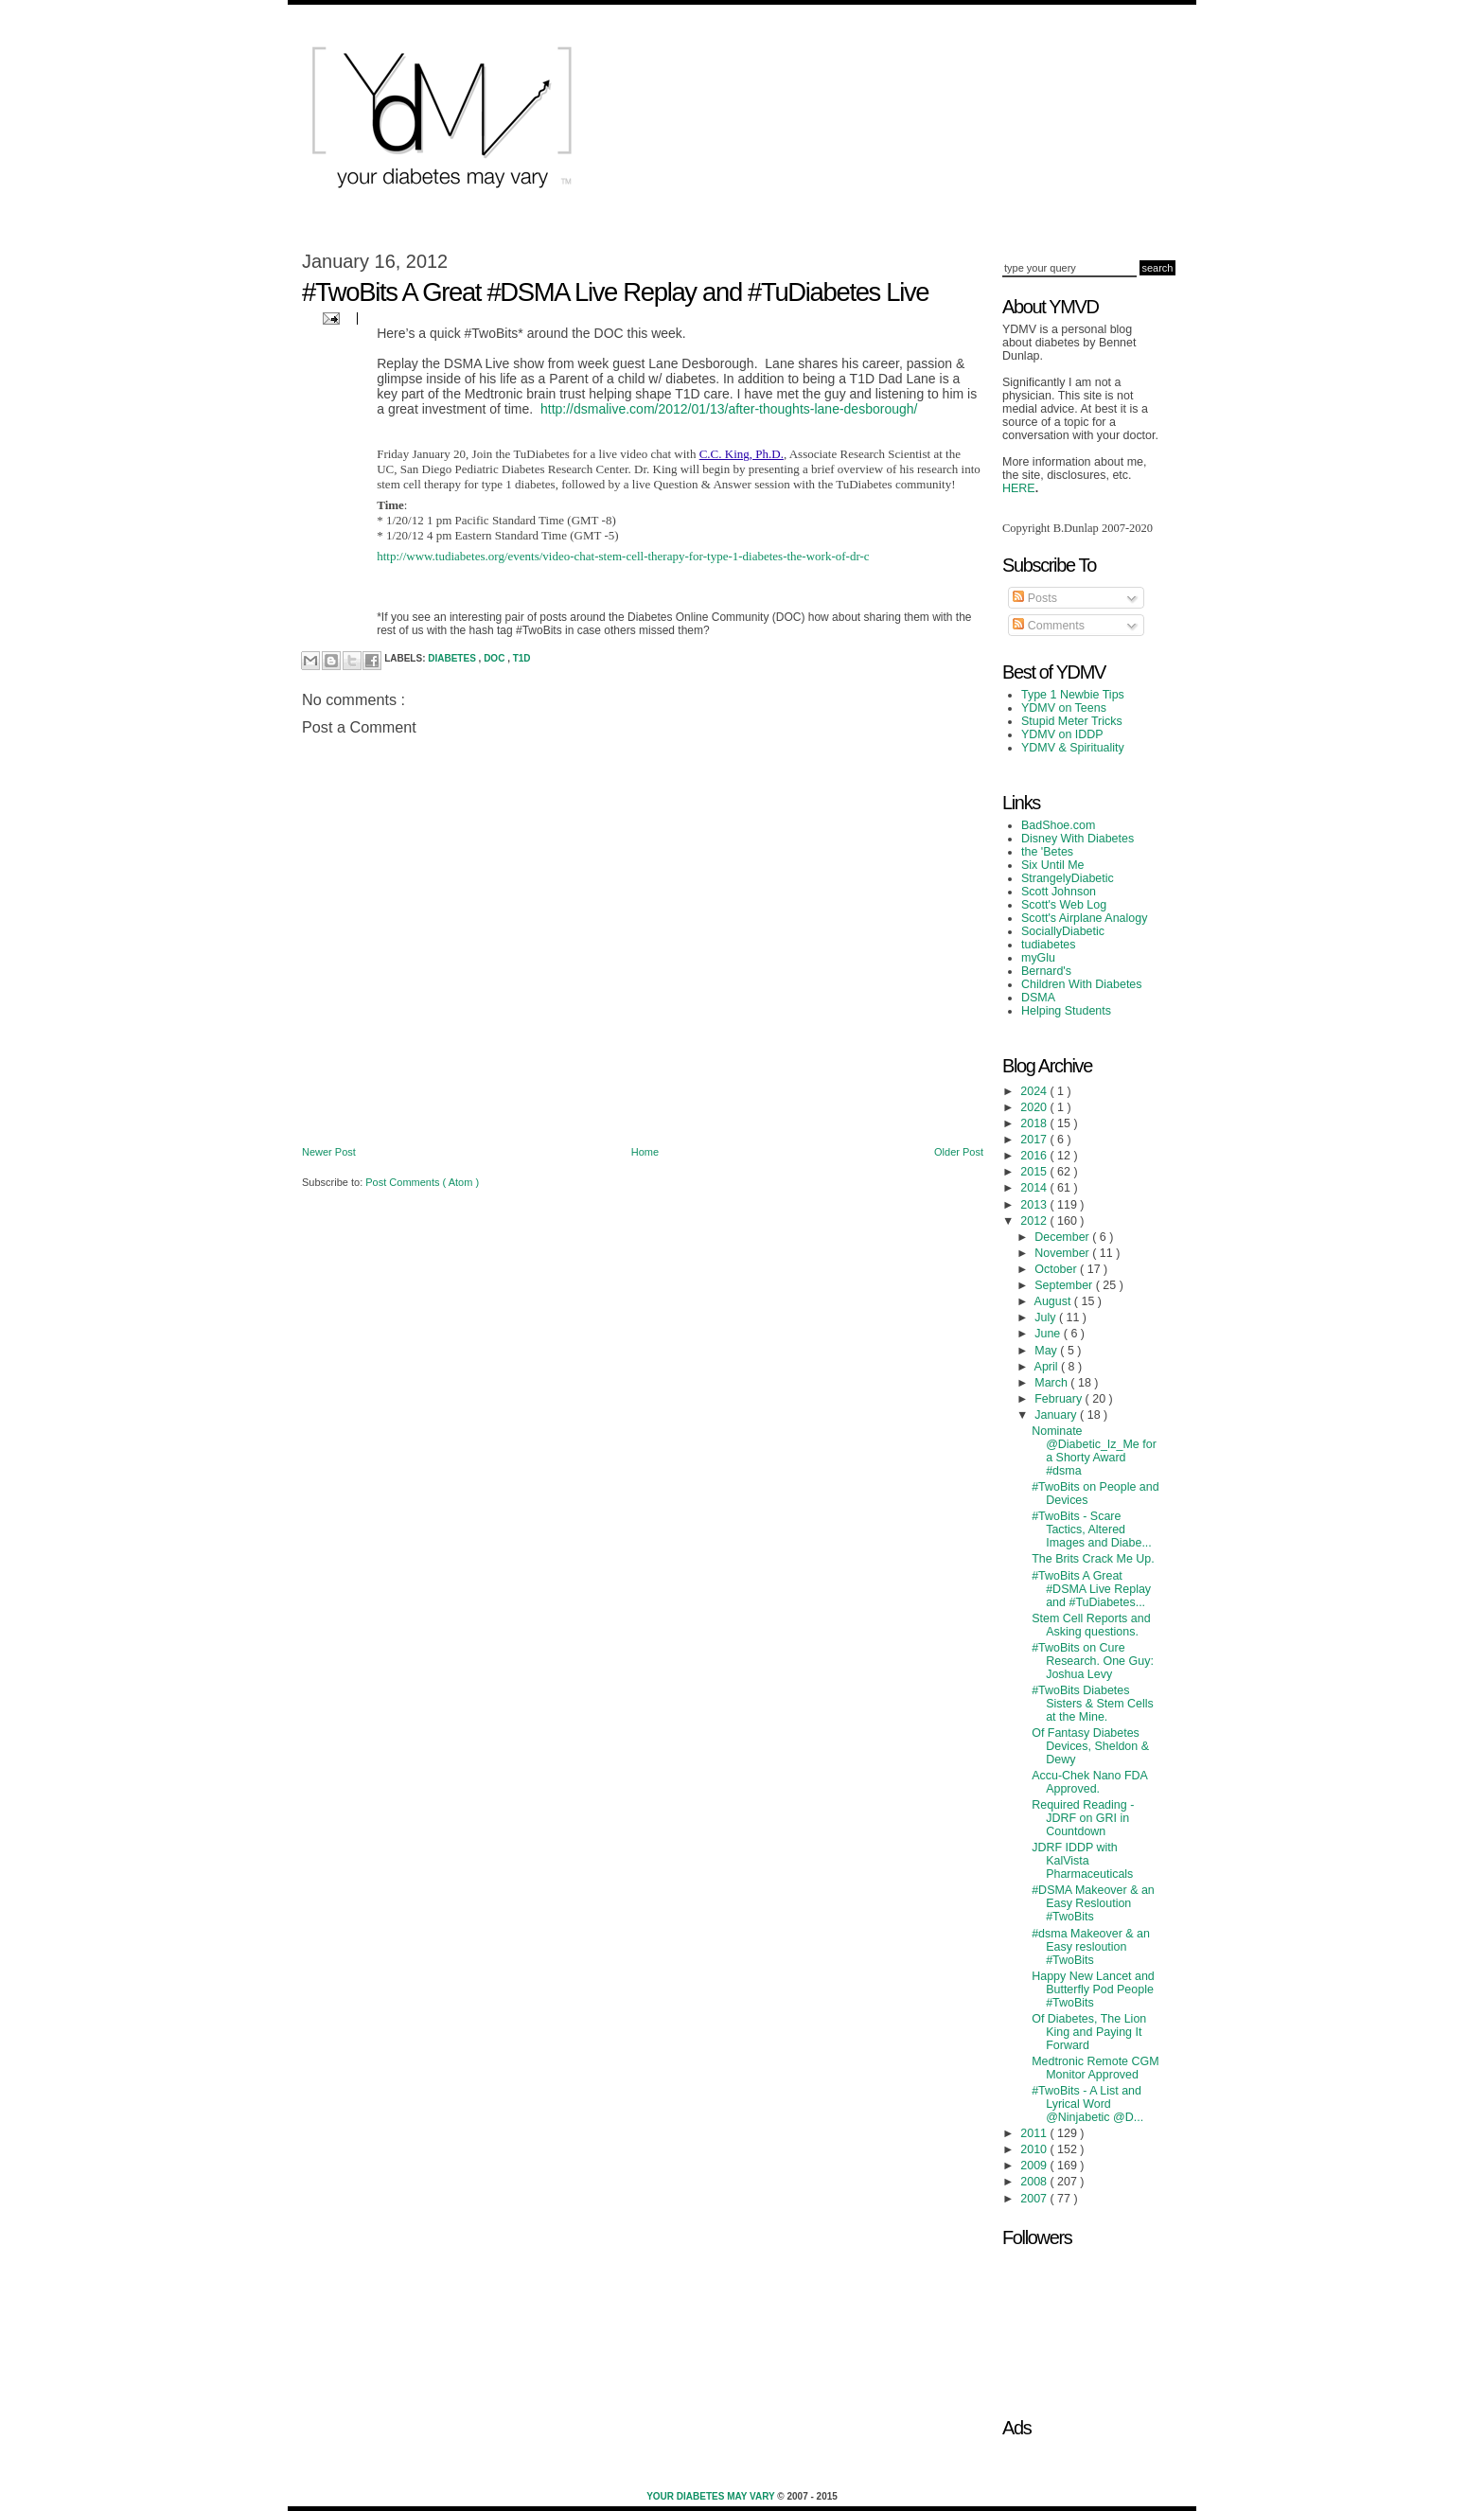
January (1057, 1415)
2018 (1035, 1123)
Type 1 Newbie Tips (1072, 694)
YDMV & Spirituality (1072, 747)
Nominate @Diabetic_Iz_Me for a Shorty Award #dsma (1094, 1450)
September (1064, 1285)
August (1054, 1301)
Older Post (958, 1152)
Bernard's (1046, 971)
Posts (1035, 598)
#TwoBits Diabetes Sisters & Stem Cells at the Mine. (1093, 1704)
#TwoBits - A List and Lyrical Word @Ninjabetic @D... (1087, 2104)
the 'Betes (1047, 851)
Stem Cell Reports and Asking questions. (1091, 1625)
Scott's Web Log (1063, 904)
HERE (1018, 488)
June (1049, 1333)
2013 (1035, 1204)
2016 (1035, 1155)
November (1063, 1253)
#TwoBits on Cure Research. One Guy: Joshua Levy (1093, 1661)
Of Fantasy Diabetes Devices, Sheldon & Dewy (1090, 1746)
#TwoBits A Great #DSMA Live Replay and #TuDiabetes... (1091, 1589)
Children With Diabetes (1081, 984)
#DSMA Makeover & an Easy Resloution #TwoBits (1093, 1903)
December (1063, 1237)
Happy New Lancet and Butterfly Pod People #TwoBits (1093, 1989)
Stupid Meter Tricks (1071, 721)
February (1059, 1399)
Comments (1049, 625)
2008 (1035, 2181)
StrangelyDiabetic (1067, 878)
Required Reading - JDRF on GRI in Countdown (1083, 1818)
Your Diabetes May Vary (711, 2496)
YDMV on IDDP (1062, 734)
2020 (1035, 1107)
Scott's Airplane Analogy (1084, 918)
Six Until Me (1053, 865)
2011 (1035, 2133)
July (1046, 1317)
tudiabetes (1048, 944)
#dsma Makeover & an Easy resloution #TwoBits (1091, 1947)
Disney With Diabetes (1077, 838)
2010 (1035, 2149)
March (1052, 1382)
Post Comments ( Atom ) (422, 1182)
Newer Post (329, 1152)
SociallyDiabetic (1062, 931)
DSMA (1038, 997)
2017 (1035, 1139)
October (1057, 1269)
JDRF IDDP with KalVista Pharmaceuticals (1082, 1861)
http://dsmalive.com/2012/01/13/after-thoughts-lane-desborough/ (728, 408)
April (1047, 1366)
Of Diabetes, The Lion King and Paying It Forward (1089, 2032)
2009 (1035, 2165)
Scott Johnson (1058, 891)
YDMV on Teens (1063, 708)
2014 (1035, 1187)
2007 (1035, 2198)
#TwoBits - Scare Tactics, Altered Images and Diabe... (1092, 1529)
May (1047, 1350)
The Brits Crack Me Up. (1093, 1558)
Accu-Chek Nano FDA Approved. (1089, 1782)
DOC (495, 658)
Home (645, 1152)
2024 (1035, 1091)
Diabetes (453, 658)
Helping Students (1066, 1010)
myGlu (1038, 957)
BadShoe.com (1058, 825)
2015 (1035, 1171)
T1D (522, 658)
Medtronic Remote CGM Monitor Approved (1095, 2068)
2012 (1035, 1221)
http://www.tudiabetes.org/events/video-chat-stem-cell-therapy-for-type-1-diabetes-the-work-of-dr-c (623, 556)
